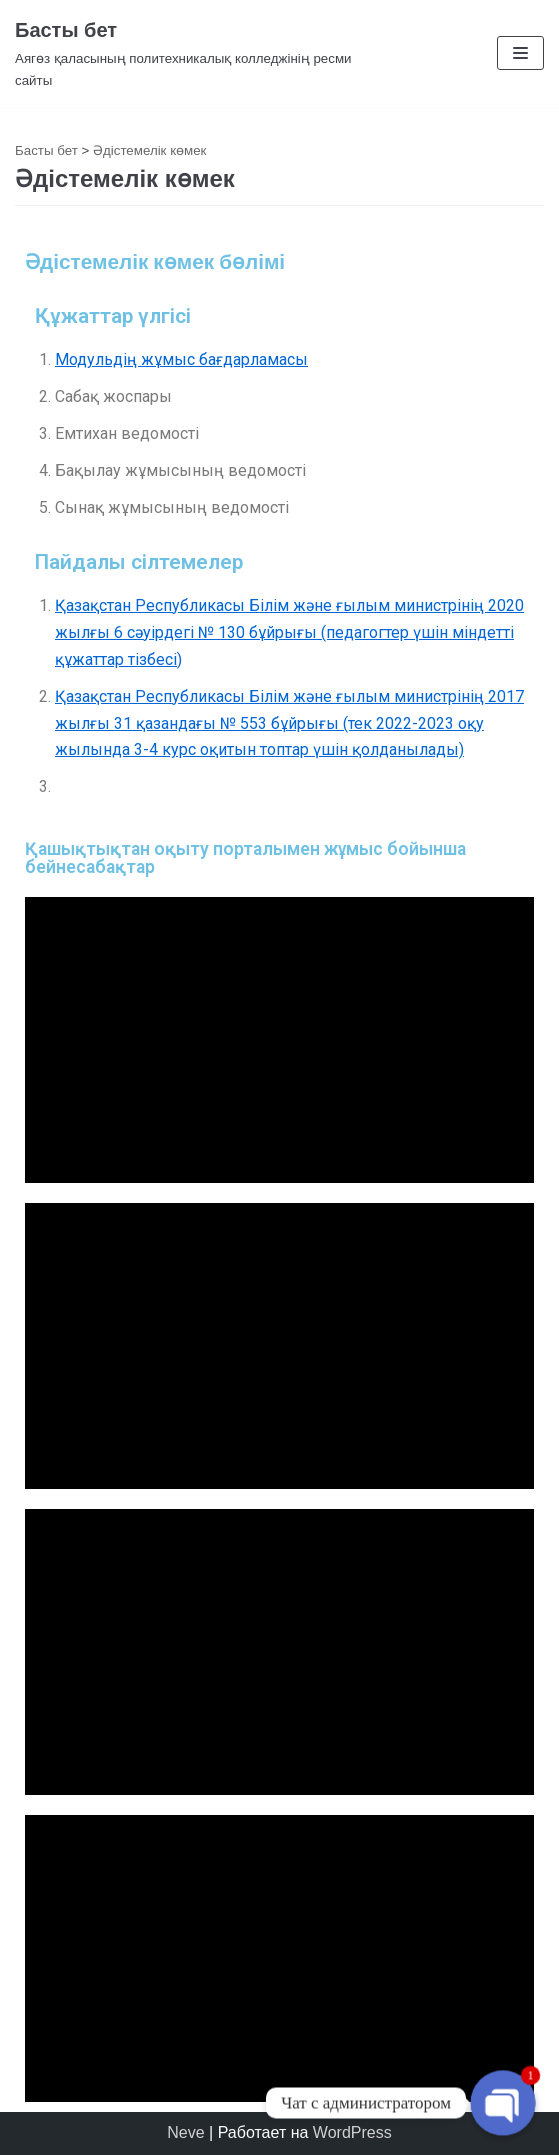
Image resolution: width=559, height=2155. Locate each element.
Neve (185, 2132)
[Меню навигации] (520, 53)
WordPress (352, 2132)
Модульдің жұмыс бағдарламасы (181, 359)
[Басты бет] (186, 53)
